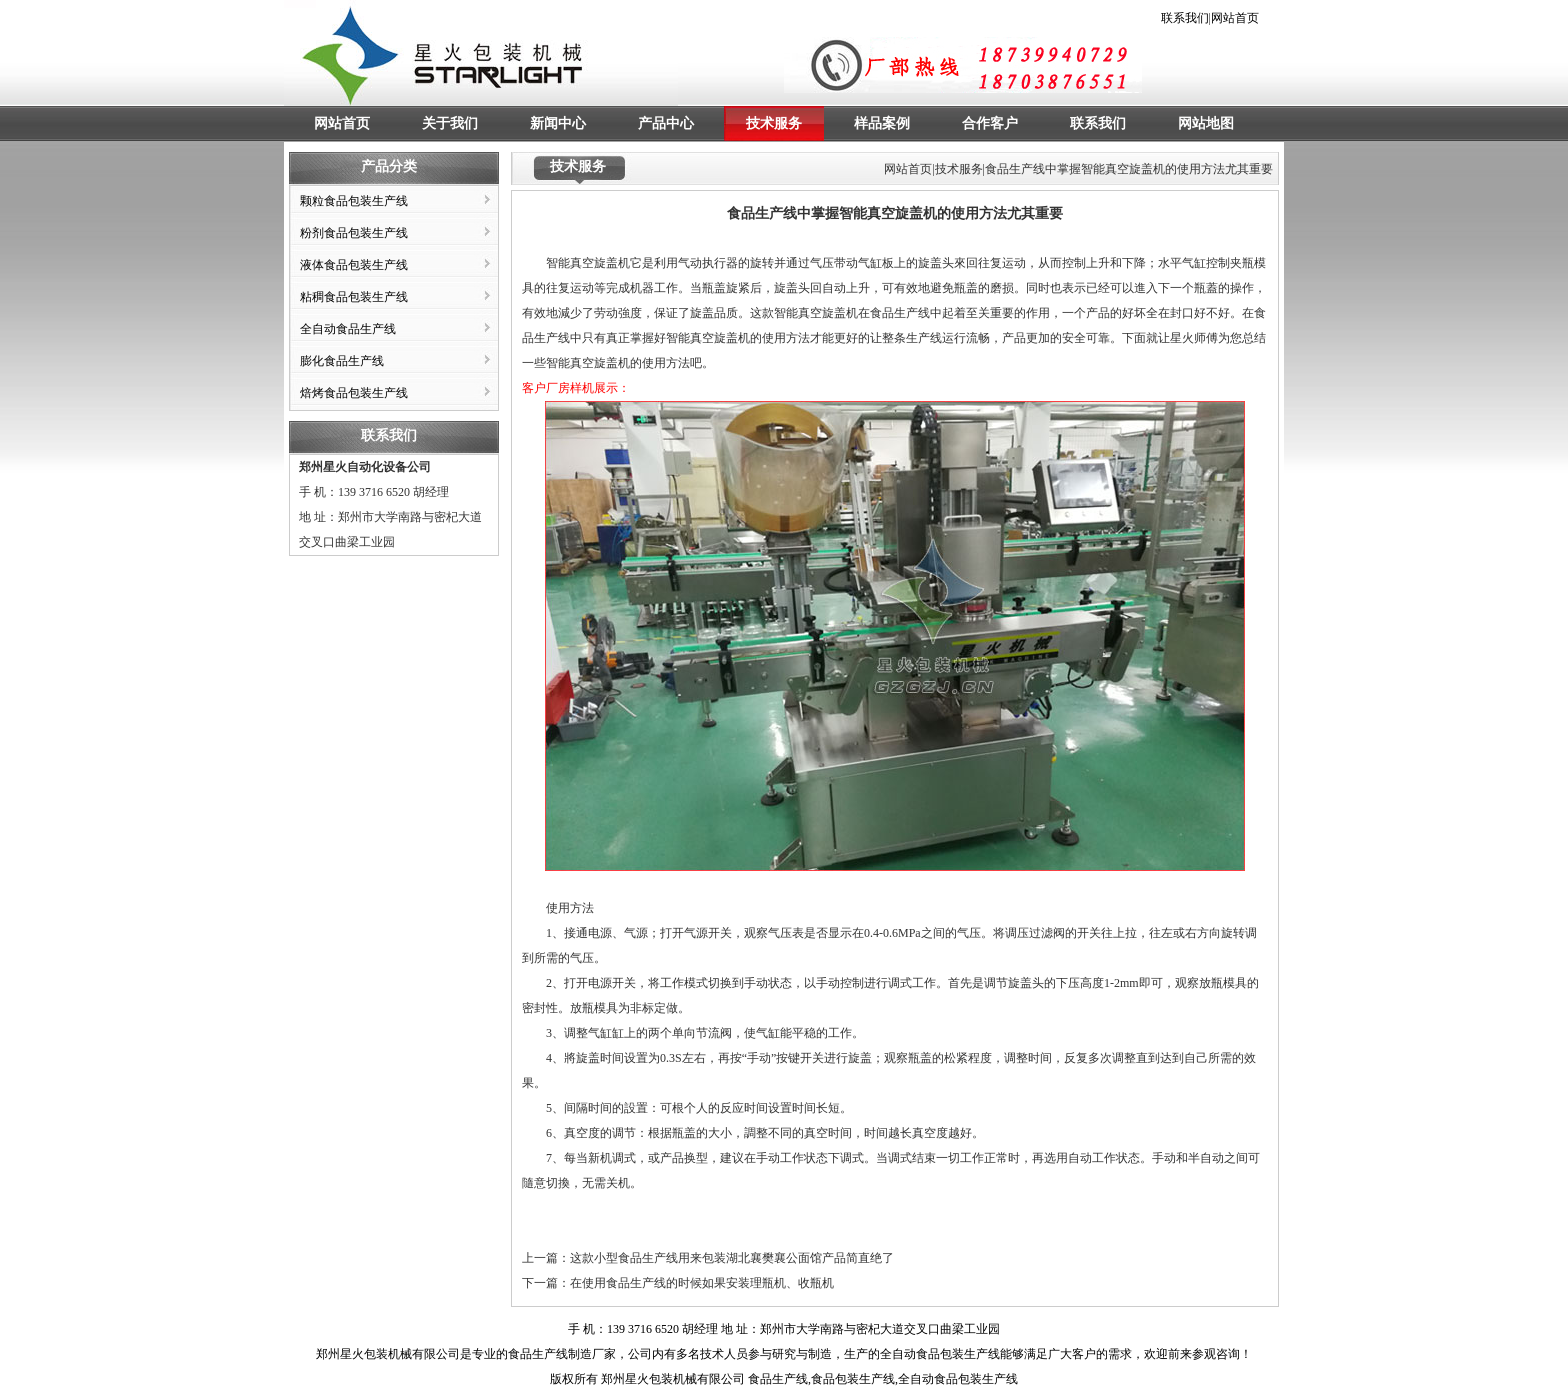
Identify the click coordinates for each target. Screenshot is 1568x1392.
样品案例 (882, 123)
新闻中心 (558, 123)
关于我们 (450, 123)
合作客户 (990, 123)
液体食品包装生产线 (354, 265)
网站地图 (1206, 123)
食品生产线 (538, 1354)
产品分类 (389, 166)
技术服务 (774, 123)
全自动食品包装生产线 (940, 1354)
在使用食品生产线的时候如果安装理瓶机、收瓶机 (702, 1283)
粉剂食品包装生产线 (354, 233)
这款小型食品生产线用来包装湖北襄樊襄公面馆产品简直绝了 (732, 1258)
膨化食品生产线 (342, 361)
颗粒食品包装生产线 (354, 201)
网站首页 (1235, 18)
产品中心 (666, 123)
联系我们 (1185, 18)
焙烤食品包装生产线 (354, 393)
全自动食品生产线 (348, 329)
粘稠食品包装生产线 (354, 297)
